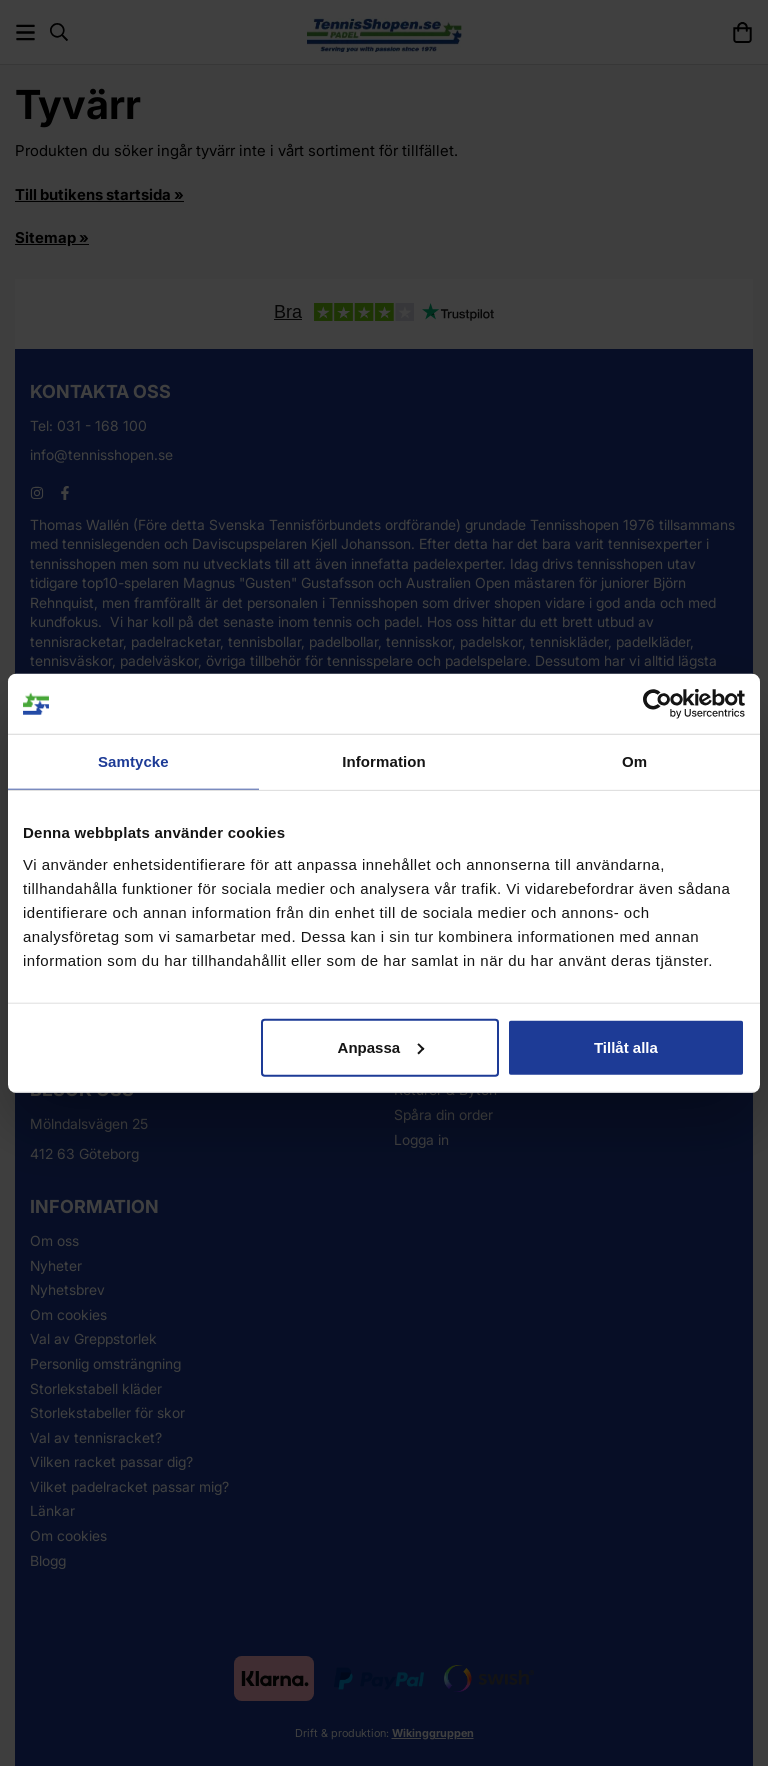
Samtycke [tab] (133, 761)
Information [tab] (384, 761)
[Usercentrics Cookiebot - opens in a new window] (657, 704)
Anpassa (381, 1046)
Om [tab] (634, 761)
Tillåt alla (626, 1046)
